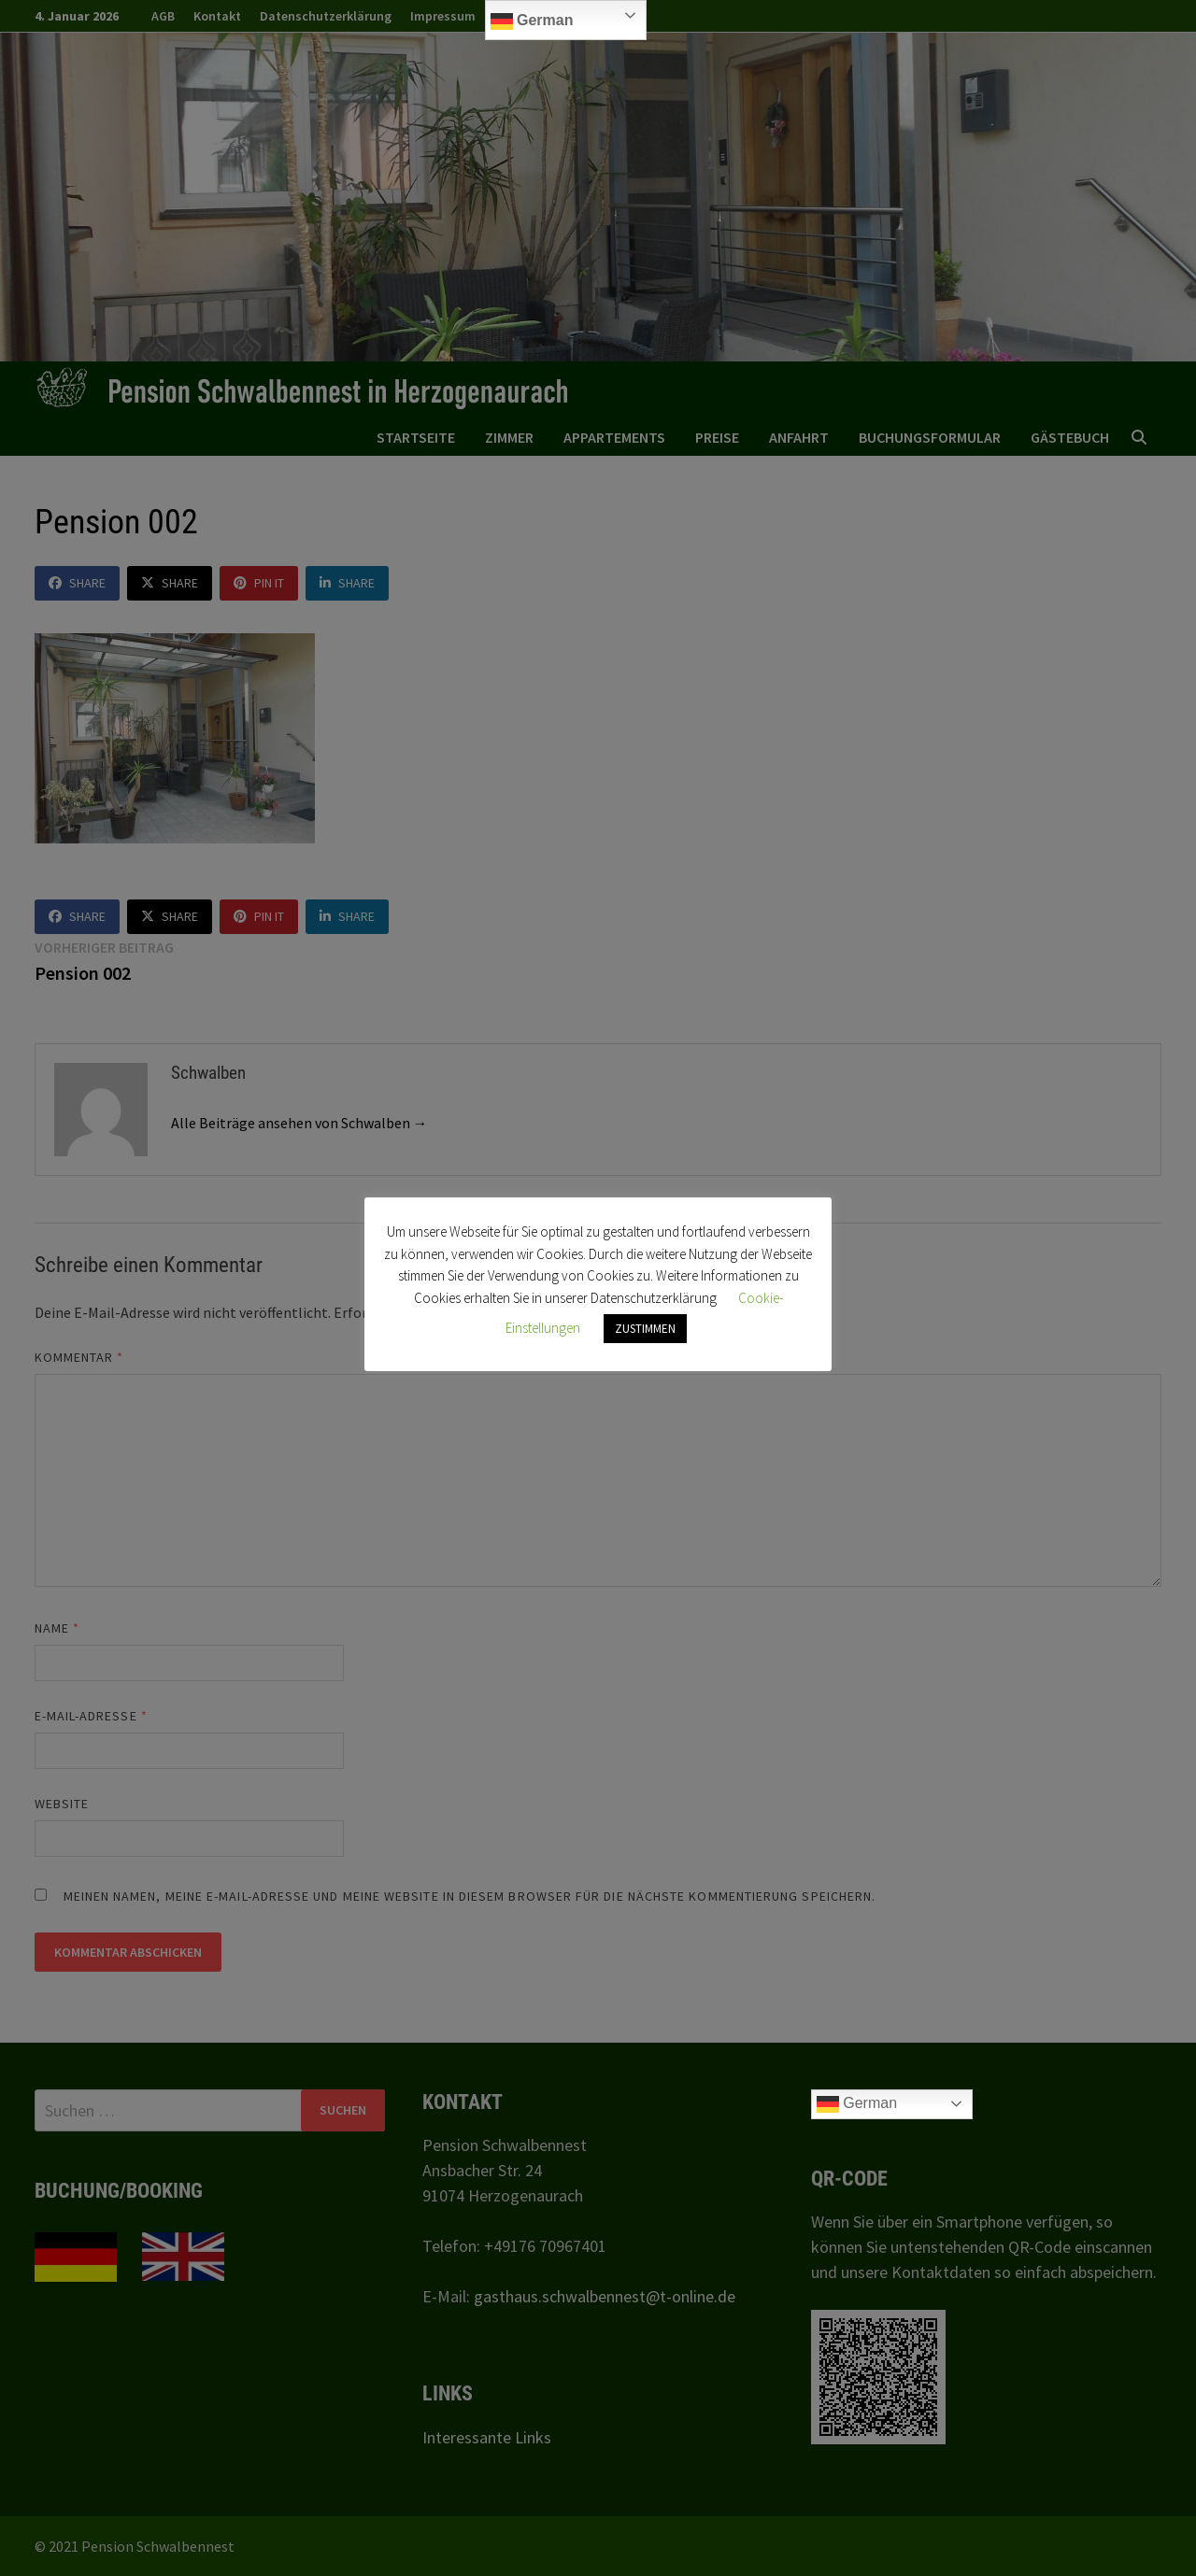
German (532, 21)
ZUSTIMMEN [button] (645, 1329)
